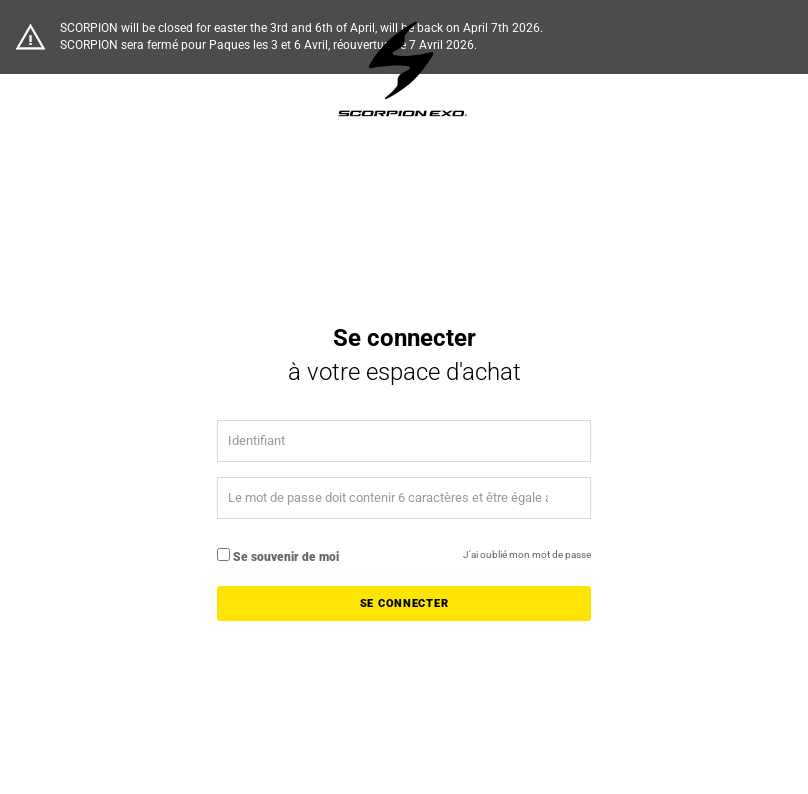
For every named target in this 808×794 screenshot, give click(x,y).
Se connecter (404, 603)
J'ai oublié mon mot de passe (527, 554)
